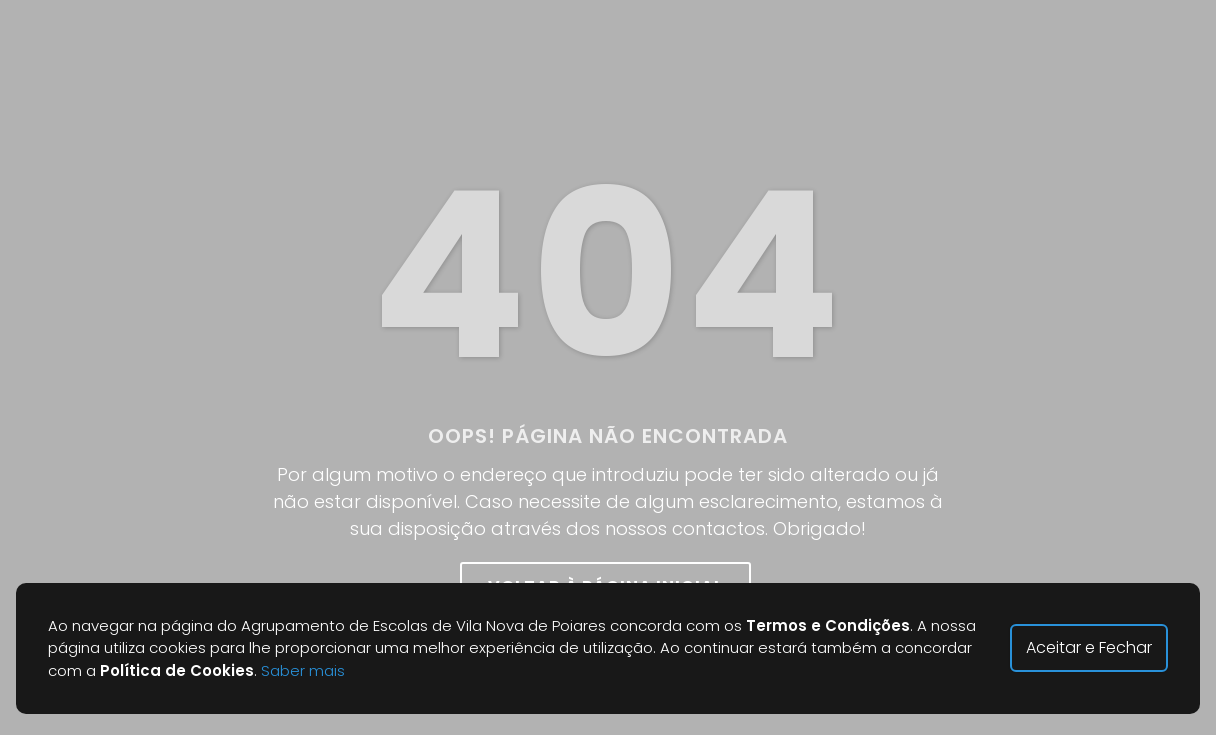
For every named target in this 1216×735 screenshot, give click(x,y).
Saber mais (303, 670)
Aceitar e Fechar (1089, 647)
